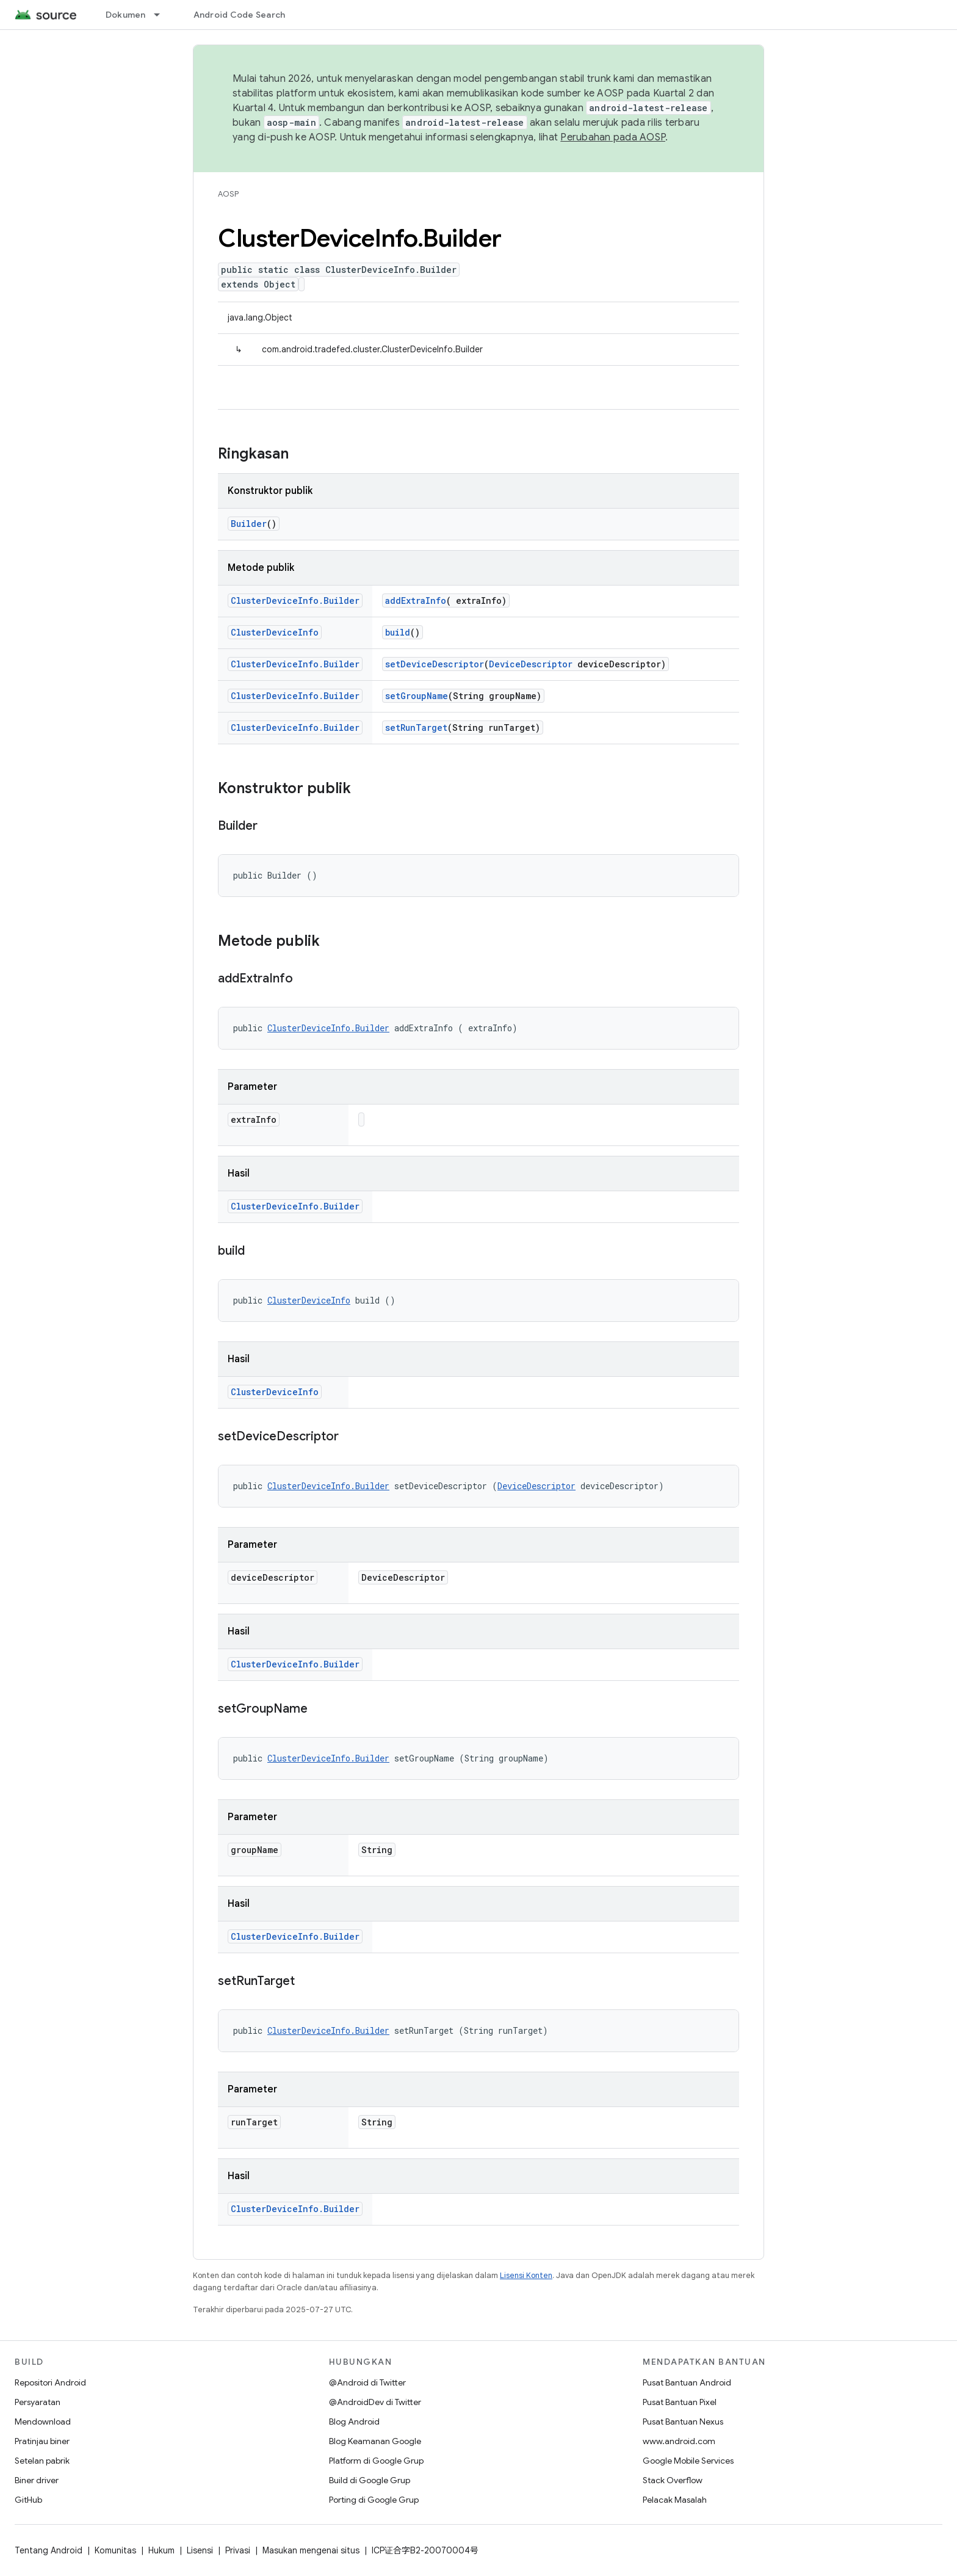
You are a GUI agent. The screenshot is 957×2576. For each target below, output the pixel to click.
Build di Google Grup (369, 2480)
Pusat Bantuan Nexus (683, 2421)
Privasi (237, 2550)
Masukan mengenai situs (310, 2550)
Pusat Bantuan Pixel (680, 2401)
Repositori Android (50, 2382)
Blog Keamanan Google (375, 2441)
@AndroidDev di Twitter (375, 2401)
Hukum (161, 2550)
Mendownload (43, 2421)
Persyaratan (37, 2401)
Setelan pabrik (42, 2460)
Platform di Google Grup (376, 2460)
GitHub (28, 2499)
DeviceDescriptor (530, 664)
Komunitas (115, 2550)
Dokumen (126, 14)
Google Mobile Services (688, 2460)
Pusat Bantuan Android (687, 2382)
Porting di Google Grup (374, 2499)
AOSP (228, 194)
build (397, 632)
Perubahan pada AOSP (612, 137)
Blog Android (354, 2421)
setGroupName (416, 696)
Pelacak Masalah (675, 2499)
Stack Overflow (672, 2480)
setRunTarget (416, 727)
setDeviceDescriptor (434, 664)
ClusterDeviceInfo (275, 632)
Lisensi (200, 2550)
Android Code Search (239, 14)
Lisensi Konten (526, 2275)
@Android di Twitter (367, 2382)
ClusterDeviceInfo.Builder (295, 600)
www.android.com (679, 2441)
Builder (249, 523)
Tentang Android (48, 2550)
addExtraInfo (415, 600)
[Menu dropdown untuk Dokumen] (162, 14)
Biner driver (37, 2480)
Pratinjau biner (42, 2441)
